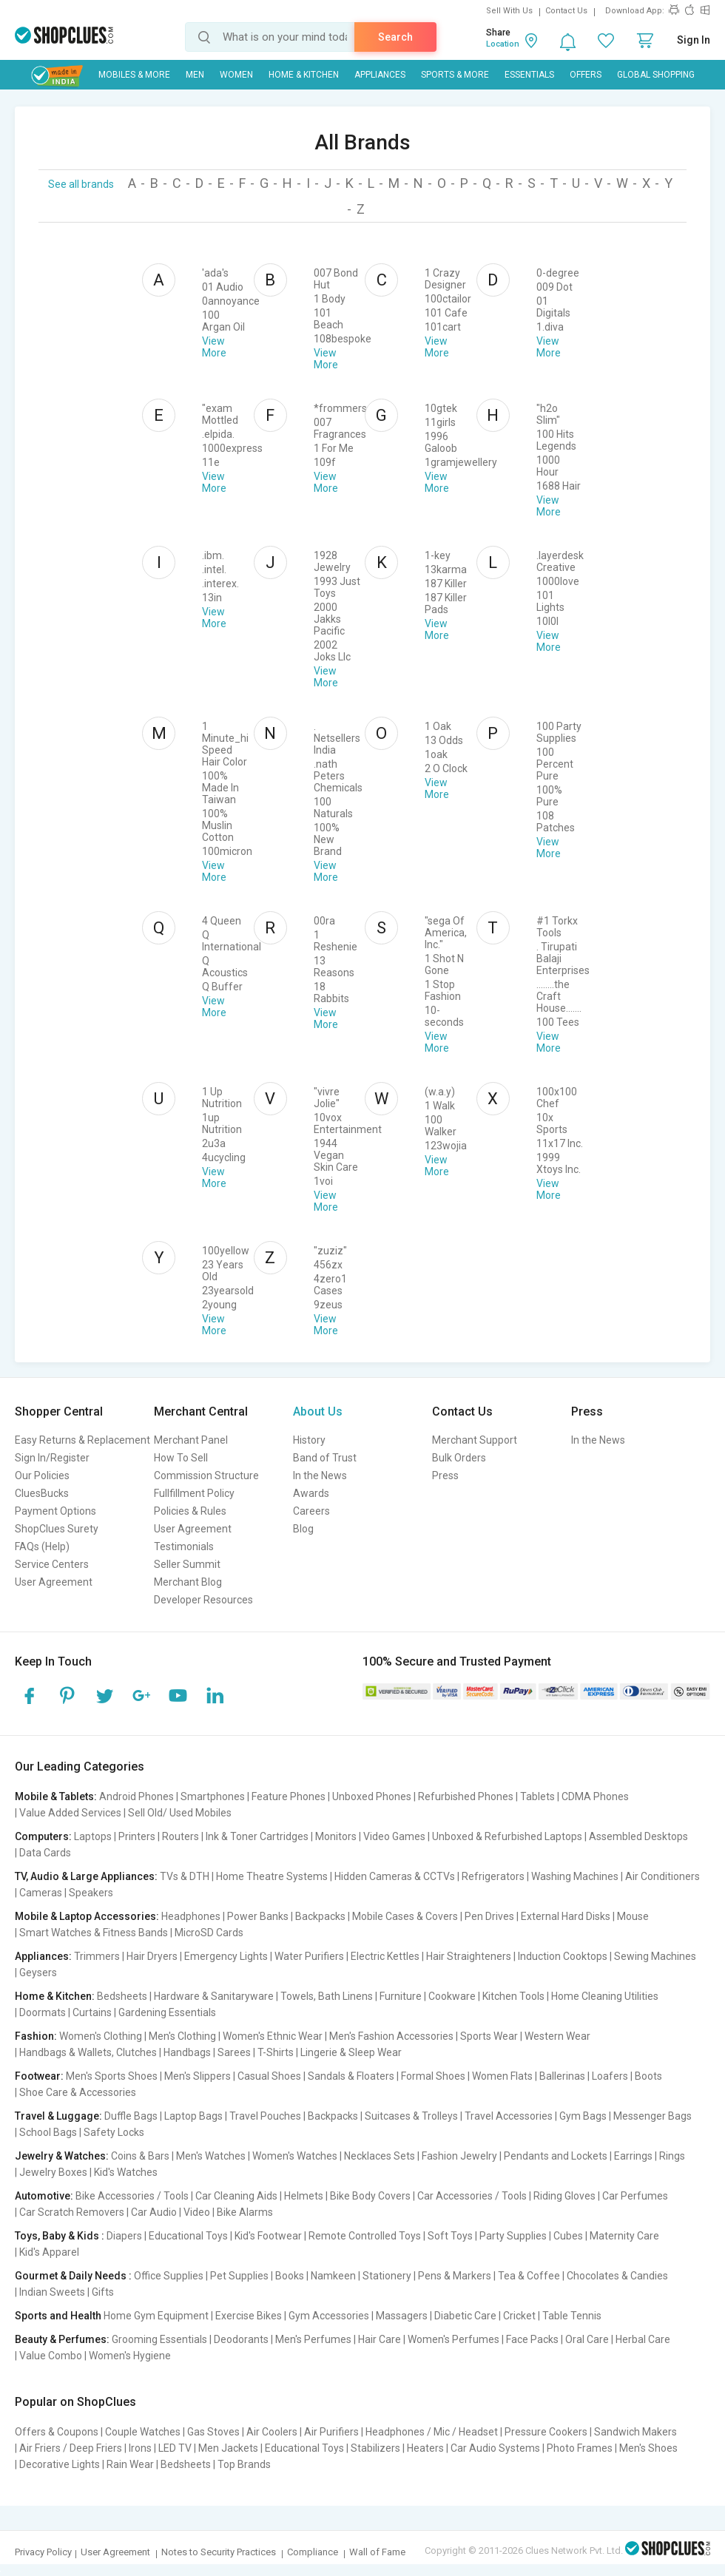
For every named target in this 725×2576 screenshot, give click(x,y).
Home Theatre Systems (272, 1876)
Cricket (519, 2316)
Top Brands (244, 2464)
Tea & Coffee (529, 2276)
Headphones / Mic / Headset (431, 2432)
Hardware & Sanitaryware (214, 1996)
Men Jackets (228, 2448)
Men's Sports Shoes (112, 2076)
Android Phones (136, 1796)
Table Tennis (571, 2316)
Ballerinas (562, 2076)
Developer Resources (203, 1600)
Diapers (124, 2236)
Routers (180, 1836)
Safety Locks (114, 2132)
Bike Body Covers (370, 2196)
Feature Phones (289, 1796)
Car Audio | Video (170, 2212)
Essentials (529, 75)
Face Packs (532, 2339)
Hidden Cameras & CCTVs (394, 1876)
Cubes (568, 2236)
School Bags (48, 2132)
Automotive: (44, 2196)
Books (289, 2276)
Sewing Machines (655, 1956)
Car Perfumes (635, 2196)
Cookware (452, 1996)
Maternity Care (624, 2236)
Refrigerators (493, 1876)
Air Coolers (271, 2432)
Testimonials (184, 1546)
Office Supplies (168, 2276)
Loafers (610, 2076)
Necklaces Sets (379, 2156)
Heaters (425, 2448)
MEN (195, 75)
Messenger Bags (652, 2116)
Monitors (336, 1836)
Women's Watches (294, 2156)
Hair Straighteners (468, 1956)
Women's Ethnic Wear (273, 2036)
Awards (311, 1493)
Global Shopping (656, 75)
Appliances (379, 75)
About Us (318, 1411)
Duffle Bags (131, 2116)
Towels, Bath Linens (326, 1996)
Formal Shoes (433, 2076)
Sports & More (455, 75)
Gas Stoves (213, 2432)
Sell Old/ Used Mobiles (180, 1813)
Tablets (537, 1796)
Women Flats (502, 2076)
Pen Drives (489, 1916)
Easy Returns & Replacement (82, 1440)
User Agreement (53, 1582)
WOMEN (236, 75)
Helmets (303, 2196)
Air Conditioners (662, 1876)
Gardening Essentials (167, 2012)
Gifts (103, 2292)
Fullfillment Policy (194, 1493)
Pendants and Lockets (555, 2156)
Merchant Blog (188, 1582)
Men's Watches (211, 2156)
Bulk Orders (459, 1458)
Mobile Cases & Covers (405, 1916)
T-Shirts (275, 2052)
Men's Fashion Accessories (391, 2036)
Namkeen (333, 2276)
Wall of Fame (377, 2552)
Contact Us (566, 11)
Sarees (234, 2052)
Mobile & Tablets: (56, 1796)
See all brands (81, 184)
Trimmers (97, 1956)
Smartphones (213, 1796)
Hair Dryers (152, 1956)
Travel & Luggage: (58, 2116)
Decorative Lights (59, 2464)
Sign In (693, 40)
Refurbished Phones (465, 1796)
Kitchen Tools (513, 1996)
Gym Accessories (329, 2316)
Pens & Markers (454, 2276)
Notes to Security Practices (218, 2552)
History (309, 1440)
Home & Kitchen (304, 75)
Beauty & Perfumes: (62, 2339)
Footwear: (39, 2076)
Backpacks (320, 1916)
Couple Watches (143, 2432)
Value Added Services (70, 1813)
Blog (303, 1529)
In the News (320, 1475)
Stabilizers (375, 2448)
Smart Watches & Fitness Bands (93, 1932)
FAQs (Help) (42, 1546)
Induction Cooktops (562, 1956)
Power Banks (258, 1916)
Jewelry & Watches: (62, 2156)
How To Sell (181, 1458)
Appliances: (43, 1956)
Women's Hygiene (130, 2356)
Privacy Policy (43, 2552)
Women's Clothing (100, 2036)
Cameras (40, 1893)
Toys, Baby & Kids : (59, 2236)
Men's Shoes (648, 2448)
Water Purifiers (309, 1956)
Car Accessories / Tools (472, 2196)
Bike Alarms (245, 2212)
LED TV (175, 2448)
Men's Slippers (197, 2076)
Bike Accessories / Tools (132, 2196)
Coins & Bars (140, 2156)
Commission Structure (206, 1475)
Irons (140, 2448)
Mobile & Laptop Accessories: (87, 1916)
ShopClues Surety (56, 1529)
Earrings (633, 2156)
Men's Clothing (182, 2036)
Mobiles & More (134, 75)
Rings (672, 2156)
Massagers (402, 2316)
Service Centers (52, 1564)
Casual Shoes (269, 2076)
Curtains (92, 2012)
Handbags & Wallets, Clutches (88, 2052)
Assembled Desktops (638, 1836)
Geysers (38, 1972)
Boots (648, 2076)
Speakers (91, 1893)
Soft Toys (450, 2236)
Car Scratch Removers (71, 2212)
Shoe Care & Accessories (77, 2092)
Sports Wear (489, 2036)
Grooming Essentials (159, 2339)
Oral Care (587, 2339)
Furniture (401, 1996)
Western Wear (557, 2036)
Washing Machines (574, 1876)
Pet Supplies (239, 2276)
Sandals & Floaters (351, 2076)
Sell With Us (509, 11)
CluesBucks (42, 1493)
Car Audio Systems (495, 2448)
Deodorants (241, 2339)
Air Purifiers (331, 2432)
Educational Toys (188, 2236)
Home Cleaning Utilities (604, 1996)
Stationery (386, 2276)
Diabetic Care (465, 2316)
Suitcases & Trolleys (411, 2116)
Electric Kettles (385, 1956)
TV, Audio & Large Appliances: (86, 1876)
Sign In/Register (52, 1458)
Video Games (394, 1836)
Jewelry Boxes (53, 2172)
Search (395, 37)
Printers (136, 1836)
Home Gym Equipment (156, 2316)
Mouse (633, 1916)
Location (502, 44)
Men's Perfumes (313, 2339)
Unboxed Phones (371, 1796)
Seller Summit (187, 1564)
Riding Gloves (564, 2196)
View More (214, 347)
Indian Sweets (52, 2292)
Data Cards (45, 1853)
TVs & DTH (184, 1876)
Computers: (43, 1836)
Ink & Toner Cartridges (257, 1836)
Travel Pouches (265, 2116)
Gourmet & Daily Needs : (73, 2276)
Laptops (93, 1836)
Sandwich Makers (635, 2432)
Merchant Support (474, 1440)
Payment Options (55, 1511)
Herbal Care (643, 2339)
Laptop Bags (193, 2116)
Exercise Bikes (248, 2316)
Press (445, 1475)
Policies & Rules (190, 1511)
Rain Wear (130, 2464)
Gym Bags (583, 2116)
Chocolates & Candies (617, 2276)
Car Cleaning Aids (236, 2196)
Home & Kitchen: (55, 1996)
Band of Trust (325, 1458)
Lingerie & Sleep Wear (351, 2052)
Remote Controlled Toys (364, 2236)
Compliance (312, 2552)
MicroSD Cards (209, 1932)
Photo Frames (580, 2448)
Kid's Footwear (268, 2236)
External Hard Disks (565, 1916)
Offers (585, 75)
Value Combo (50, 2356)
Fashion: (36, 2036)
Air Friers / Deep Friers (70, 2448)
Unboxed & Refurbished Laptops (507, 1836)
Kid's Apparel (49, 2252)
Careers (311, 1511)
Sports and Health (58, 2316)
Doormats (42, 2012)
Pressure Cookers (546, 2432)
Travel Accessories (509, 2116)
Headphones (190, 1916)
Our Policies (42, 1475)
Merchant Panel (191, 1440)
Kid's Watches (126, 2172)
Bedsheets (122, 1996)
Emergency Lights (226, 1956)
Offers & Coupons (56, 2432)
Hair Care (379, 2339)
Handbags (187, 2052)
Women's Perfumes (453, 2339)
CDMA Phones (595, 1796)
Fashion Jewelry (459, 2156)
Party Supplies (513, 2236)
